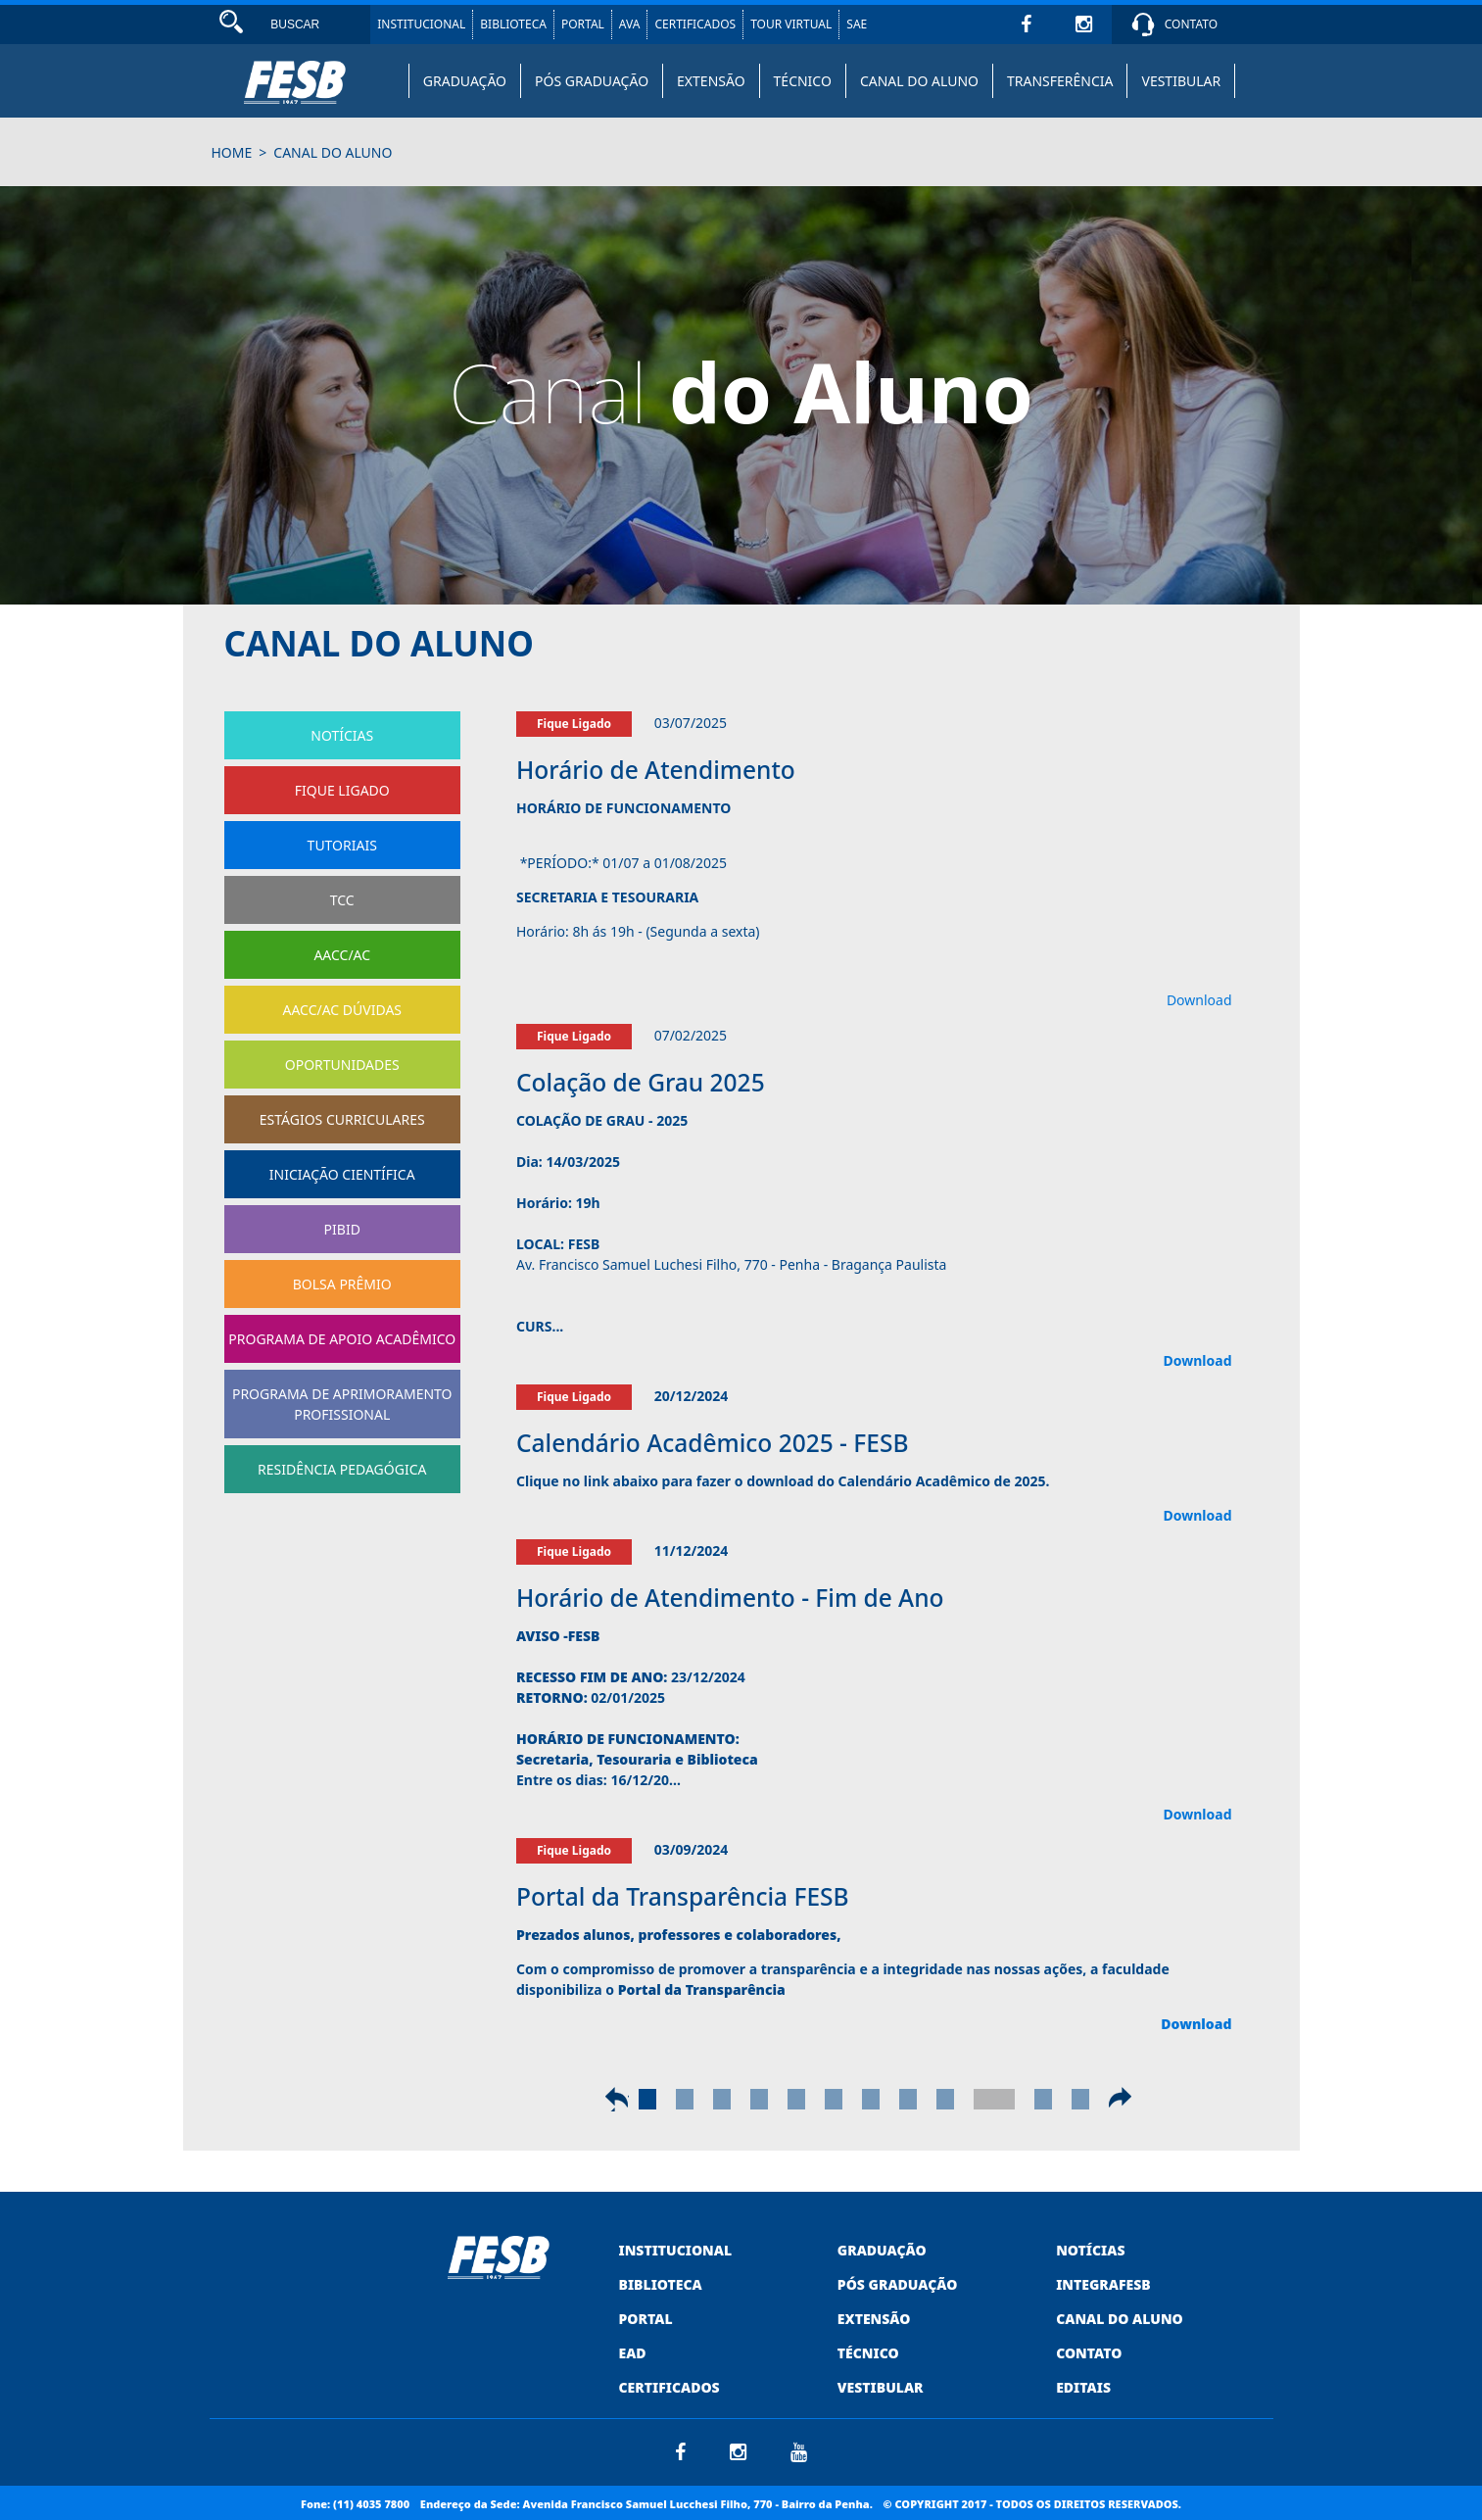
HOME (232, 152)
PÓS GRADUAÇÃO (591, 81)
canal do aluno (332, 152)
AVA (630, 24)
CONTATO (1191, 24)
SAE (856, 24)
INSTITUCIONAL (421, 24)
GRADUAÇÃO (464, 81)
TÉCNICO (803, 81)
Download (1199, 1000)
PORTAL (582, 24)
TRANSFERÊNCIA (1060, 81)
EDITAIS (1083, 2387)
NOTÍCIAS (1090, 2250)
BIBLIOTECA (513, 24)
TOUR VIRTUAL (791, 24)
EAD (632, 2353)
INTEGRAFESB (1103, 2284)
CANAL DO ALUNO (919, 81)
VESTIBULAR (1180, 81)
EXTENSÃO (710, 81)
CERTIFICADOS (695, 24)
